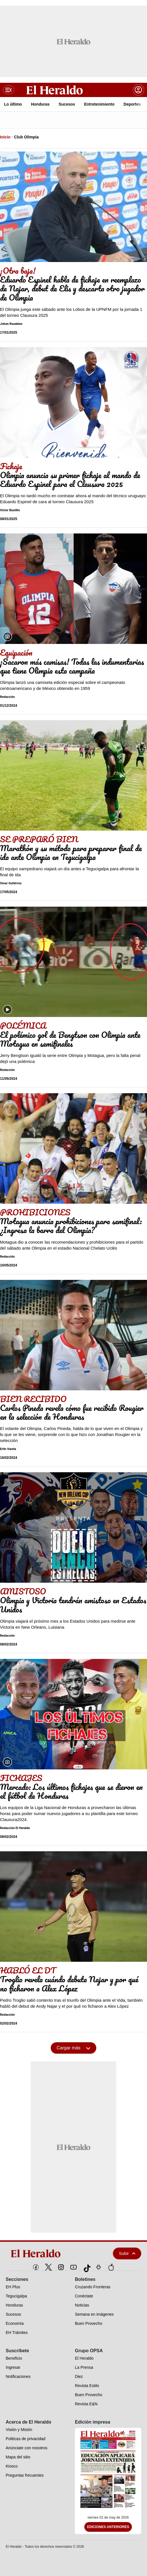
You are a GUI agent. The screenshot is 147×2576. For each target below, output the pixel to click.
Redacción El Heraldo (15, 1828)
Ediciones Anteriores (108, 2527)
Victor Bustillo (10, 510)
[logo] (49, 2253)
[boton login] (138, 90)
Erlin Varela (8, 1449)
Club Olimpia (26, 137)
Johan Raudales (11, 324)
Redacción (7, 697)
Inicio (5, 137)
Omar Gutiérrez (11, 883)
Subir (127, 2253)
